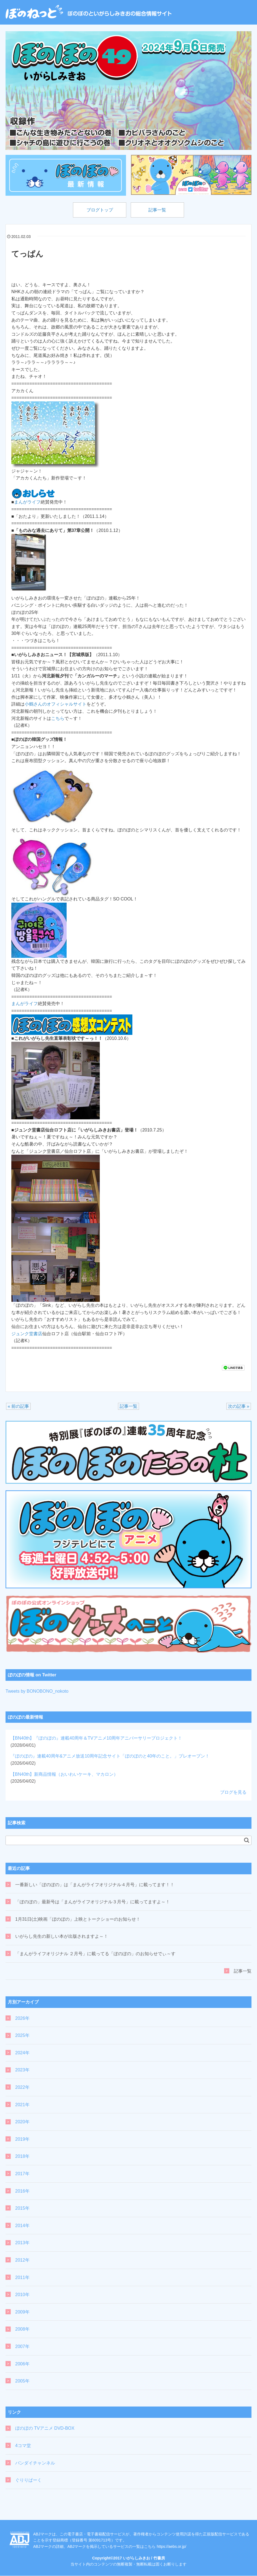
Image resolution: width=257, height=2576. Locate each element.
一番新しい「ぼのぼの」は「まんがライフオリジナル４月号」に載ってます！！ (94, 1885)
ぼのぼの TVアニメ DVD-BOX (44, 2428)
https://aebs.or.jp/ (171, 2547)
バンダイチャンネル (35, 2463)
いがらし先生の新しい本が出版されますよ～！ (61, 1936)
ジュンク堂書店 (26, 1334)
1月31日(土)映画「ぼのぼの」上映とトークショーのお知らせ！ (77, 1919)
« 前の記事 (18, 1406)
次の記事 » (238, 1406)
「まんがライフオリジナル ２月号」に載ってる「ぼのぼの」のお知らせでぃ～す (95, 1954)
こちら (57, 718)
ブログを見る (233, 1792)
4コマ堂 (23, 2446)
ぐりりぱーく (28, 2480)
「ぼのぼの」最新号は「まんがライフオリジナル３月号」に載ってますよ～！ (92, 1902)
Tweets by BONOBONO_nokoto (37, 1691)
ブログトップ (98, 210)
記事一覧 (158, 210)
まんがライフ (27, 502)
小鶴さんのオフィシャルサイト (55, 704)
